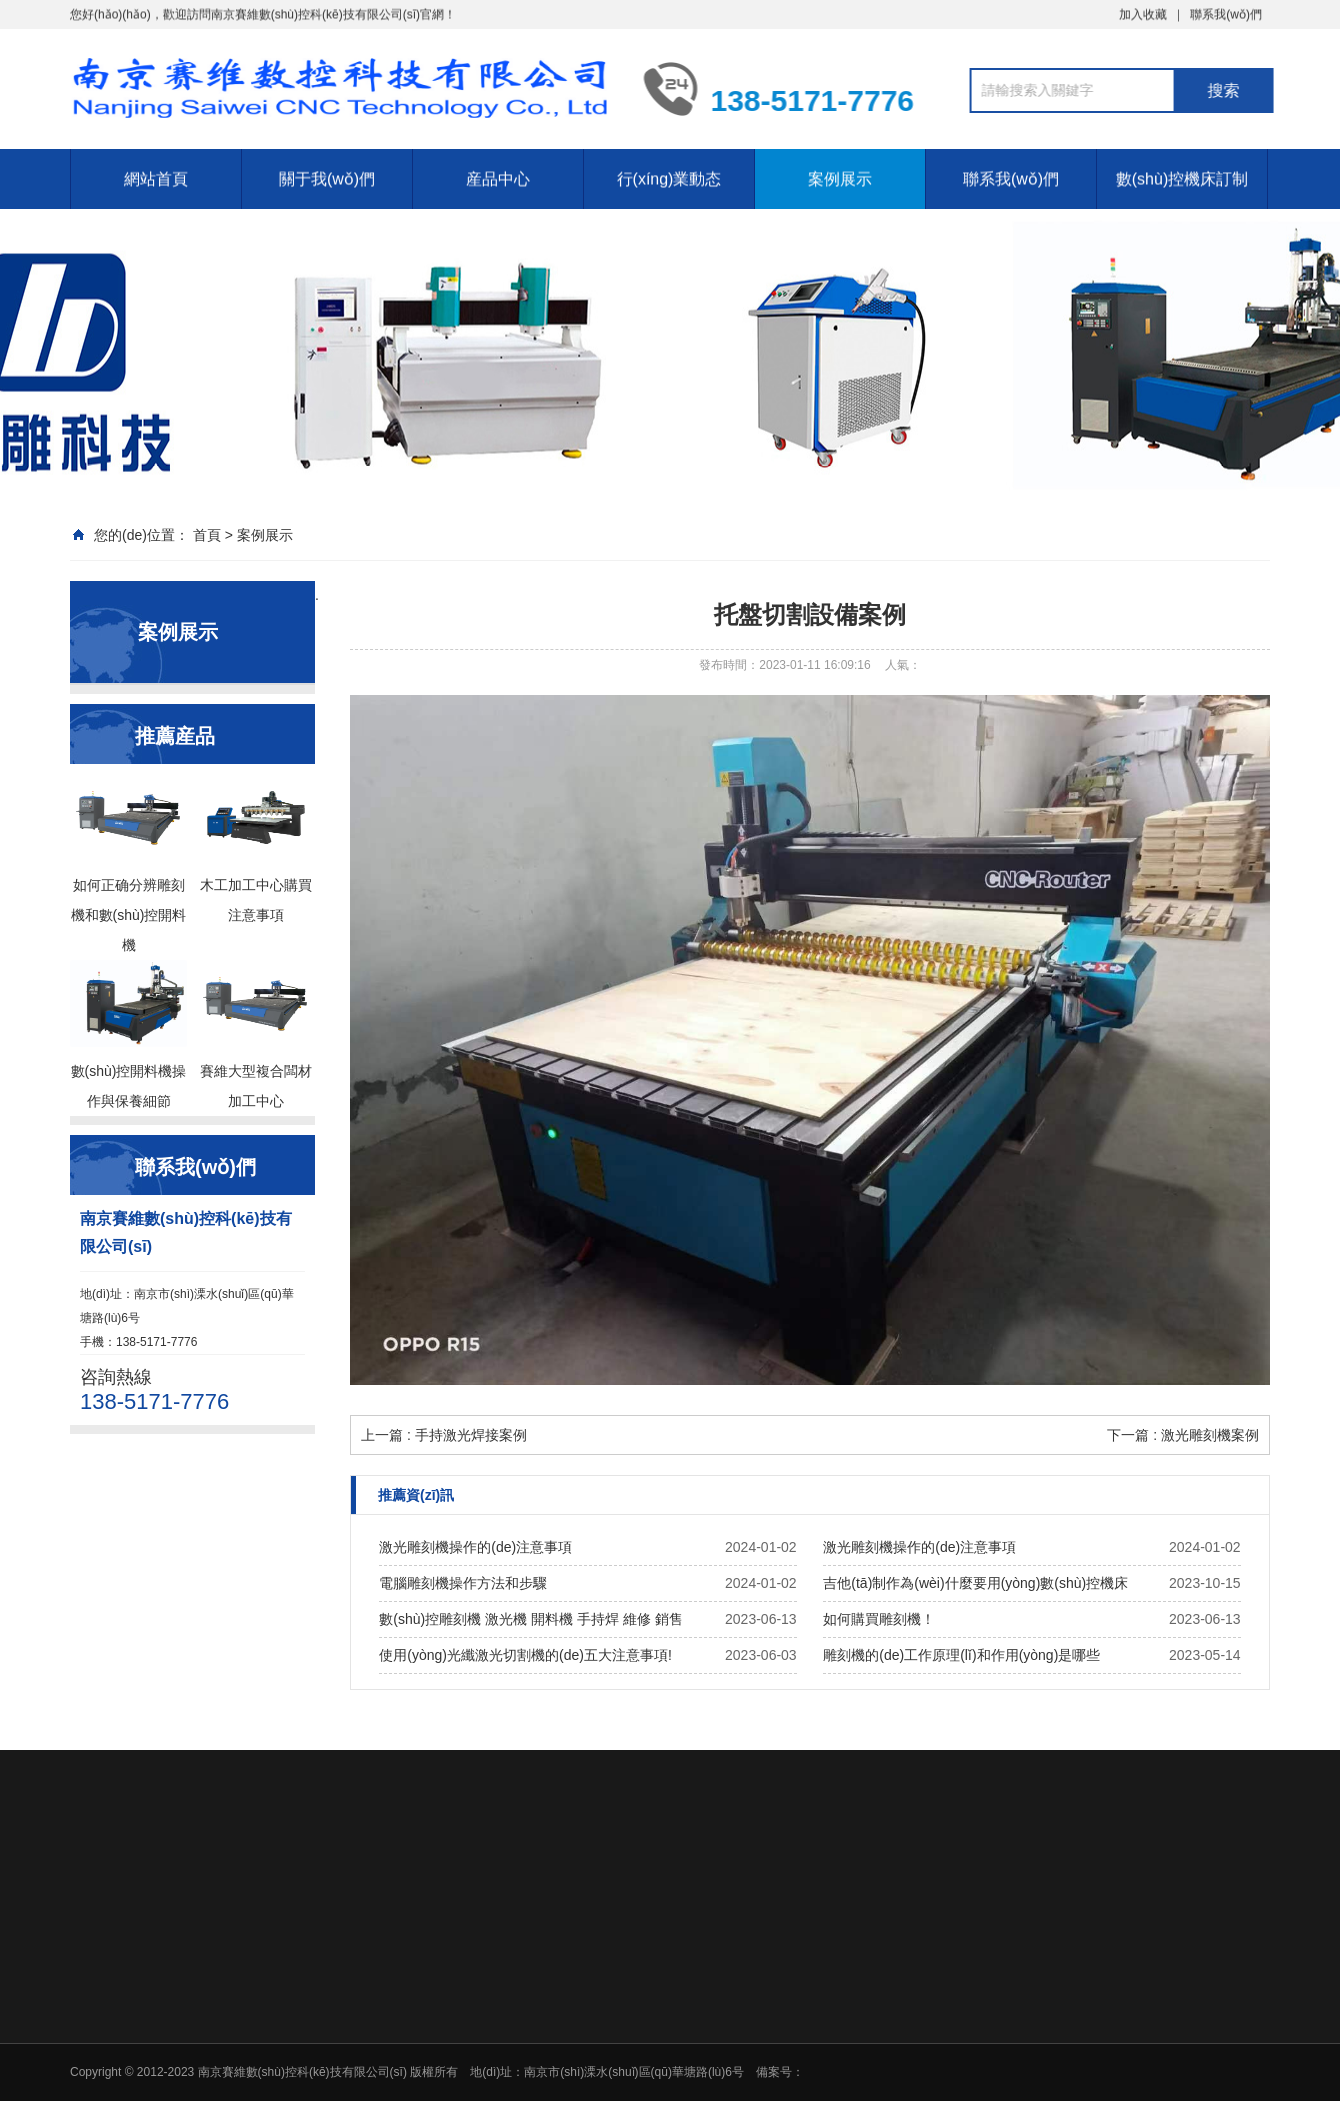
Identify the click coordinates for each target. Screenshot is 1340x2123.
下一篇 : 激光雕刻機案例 (1183, 1435)
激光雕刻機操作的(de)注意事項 (475, 1547)
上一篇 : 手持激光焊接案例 (444, 1435)
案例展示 (840, 165)
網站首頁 (156, 165)
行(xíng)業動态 (669, 165)
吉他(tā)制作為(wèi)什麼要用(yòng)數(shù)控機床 (975, 1583)
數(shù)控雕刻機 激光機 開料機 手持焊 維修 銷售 (530, 1619)
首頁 (207, 535)
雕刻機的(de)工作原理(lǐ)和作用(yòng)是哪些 (961, 1655)
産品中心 (498, 165)
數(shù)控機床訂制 (1182, 165)
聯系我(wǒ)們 (1011, 165)
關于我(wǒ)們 (327, 165)
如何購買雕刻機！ (879, 1619)
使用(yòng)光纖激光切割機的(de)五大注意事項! (525, 1655)
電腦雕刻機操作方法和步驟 (463, 1583)
